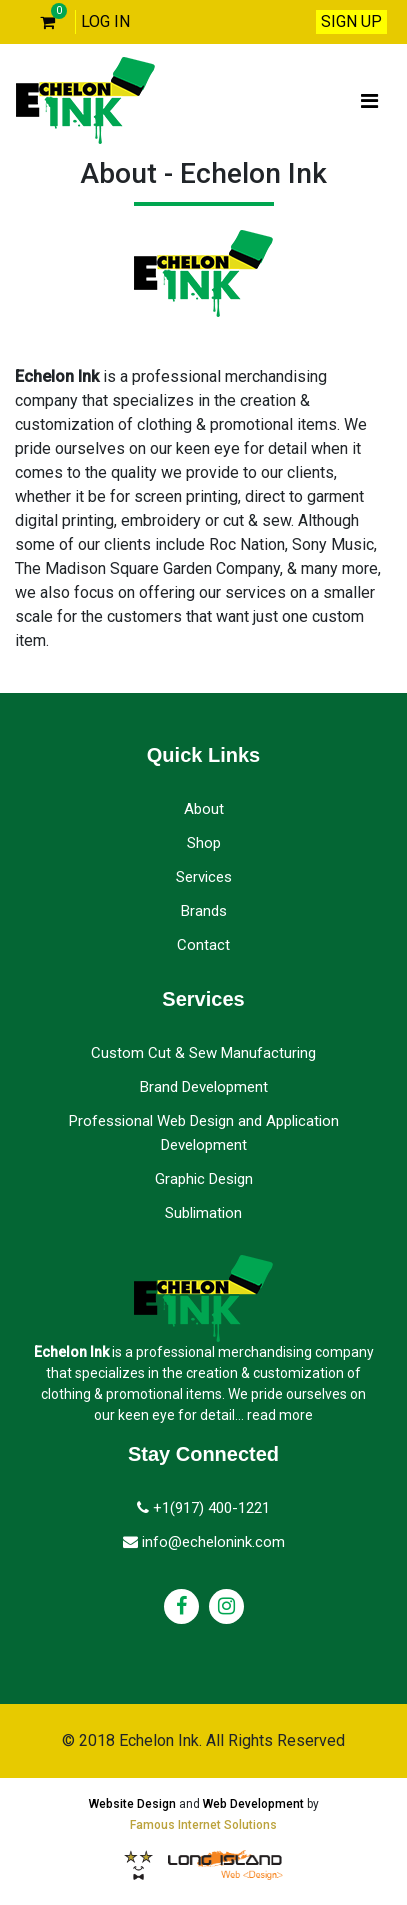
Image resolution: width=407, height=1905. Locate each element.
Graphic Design (204, 1179)
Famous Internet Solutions (203, 1825)
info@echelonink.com (204, 1542)
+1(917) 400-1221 (203, 1508)
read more (280, 1415)
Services (204, 877)
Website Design (132, 1804)
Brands (204, 911)
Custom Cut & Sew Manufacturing (203, 1053)
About (204, 809)
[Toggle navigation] (369, 101)
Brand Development (204, 1087)
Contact (203, 945)
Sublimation (203, 1213)
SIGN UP (351, 21)
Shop (204, 843)
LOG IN (105, 21)
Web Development (253, 1804)
